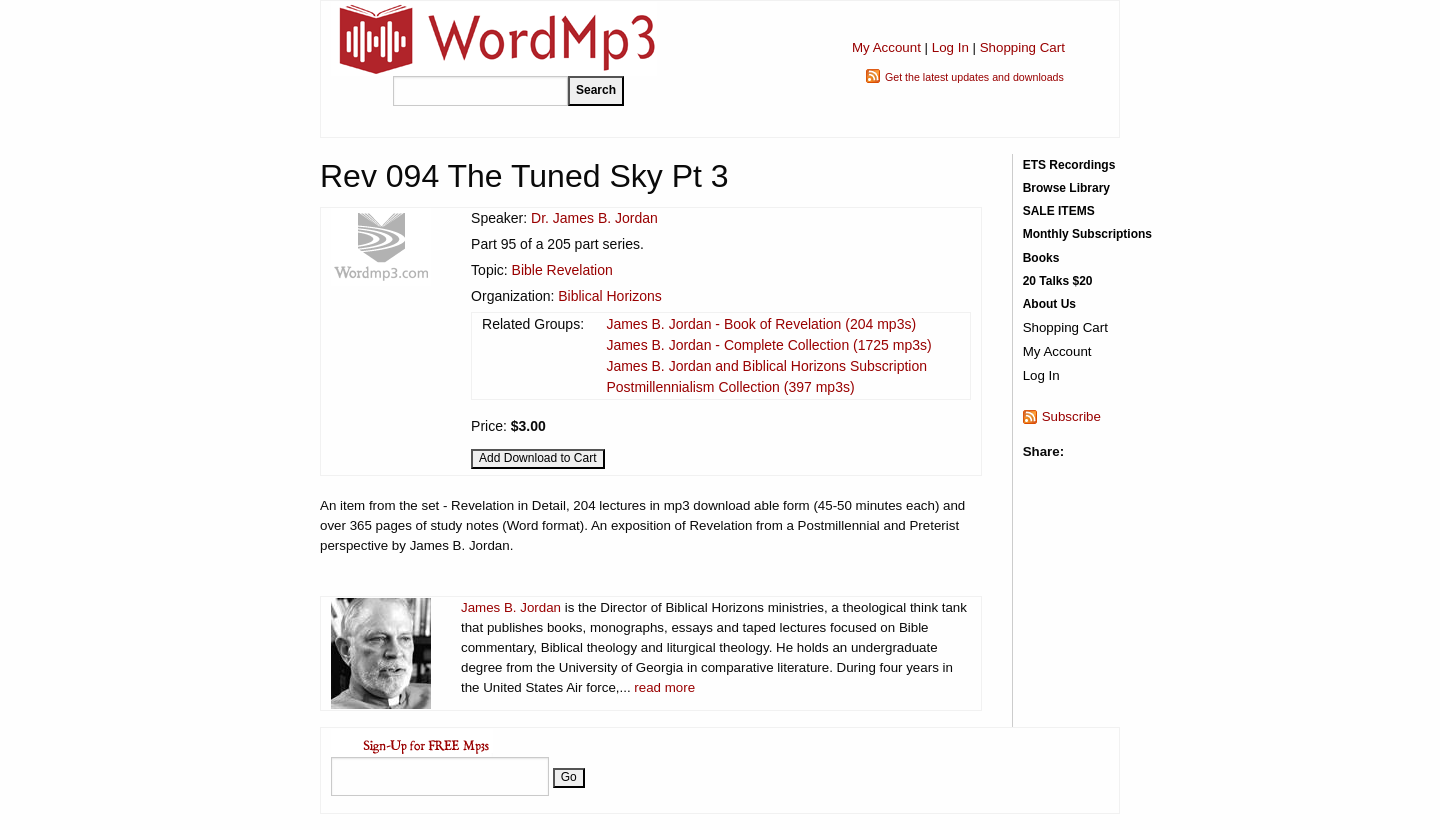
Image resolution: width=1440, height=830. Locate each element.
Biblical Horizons (609, 296)
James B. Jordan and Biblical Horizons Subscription (766, 366)
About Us (1049, 304)
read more (664, 687)
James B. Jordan (511, 607)
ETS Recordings (1069, 165)
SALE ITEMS (1059, 211)
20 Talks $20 (1058, 281)
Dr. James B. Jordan (594, 218)
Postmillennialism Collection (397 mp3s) (730, 387)
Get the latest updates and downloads (974, 77)
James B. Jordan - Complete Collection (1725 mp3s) (768, 345)
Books (1041, 258)
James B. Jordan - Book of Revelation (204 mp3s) (761, 324)
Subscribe (1071, 416)
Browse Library (1066, 188)
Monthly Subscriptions (1087, 234)
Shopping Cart (1022, 47)
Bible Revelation (562, 270)
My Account (886, 47)
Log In (950, 47)
